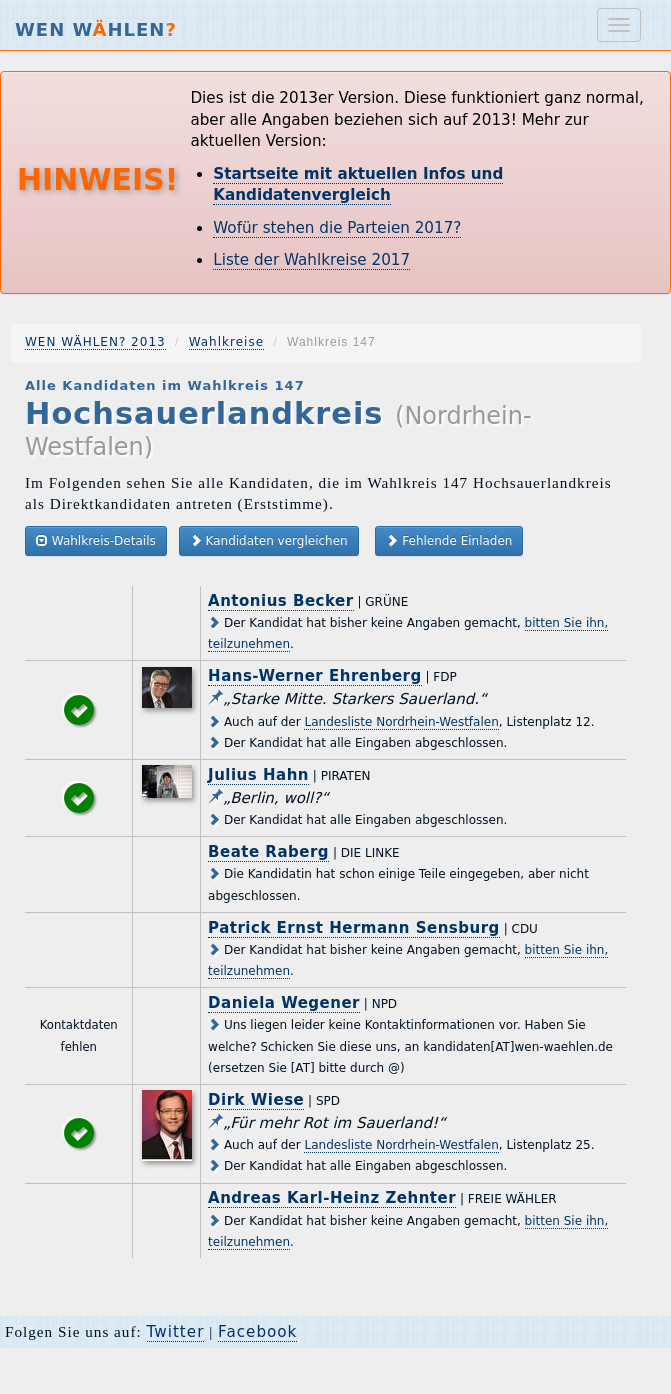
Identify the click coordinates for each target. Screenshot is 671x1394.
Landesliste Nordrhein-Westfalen (401, 722)
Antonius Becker (281, 601)
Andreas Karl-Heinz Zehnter (332, 1198)
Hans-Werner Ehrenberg (315, 676)
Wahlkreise (226, 342)
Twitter (176, 1332)
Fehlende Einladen (449, 540)
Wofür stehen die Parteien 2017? (337, 228)
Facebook (257, 1332)
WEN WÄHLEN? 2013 (95, 342)
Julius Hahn (258, 775)
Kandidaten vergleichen (269, 540)
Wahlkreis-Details (96, 540)
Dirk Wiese (256, 1100)
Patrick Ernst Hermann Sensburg (354, 928)
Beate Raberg (268, 852)
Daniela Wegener (284, 1003)
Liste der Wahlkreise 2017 (311, 260)
